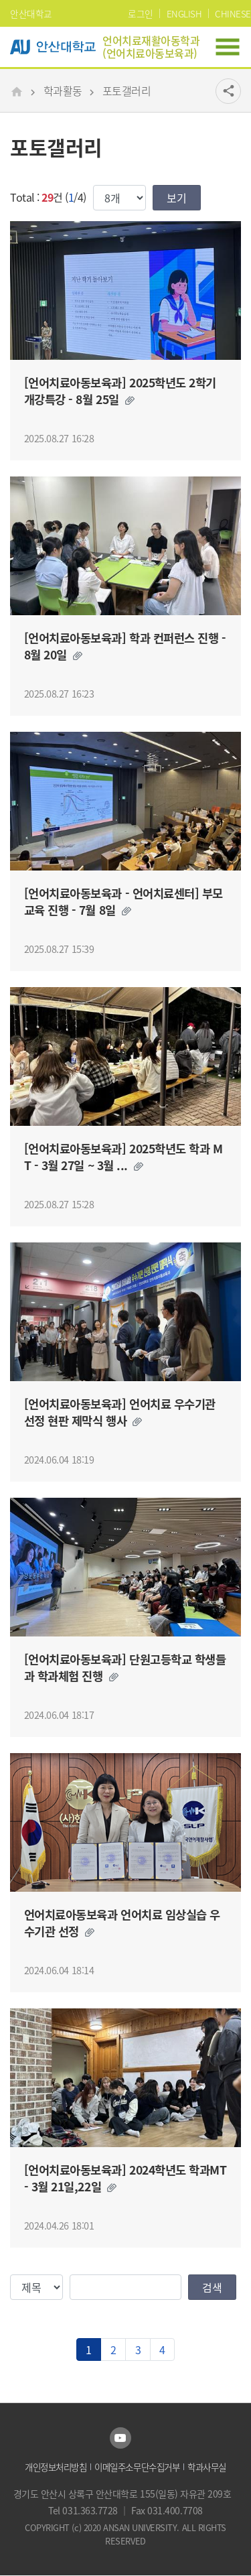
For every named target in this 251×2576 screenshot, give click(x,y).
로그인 (140, 13)
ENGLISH (184, 13)
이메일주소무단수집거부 (136, 2467)
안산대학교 (31, 13)
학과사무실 (206, 2467)
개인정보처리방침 (55, 2467)
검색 (212, 2287)
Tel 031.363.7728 (84, 2510)
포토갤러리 (126, 90)
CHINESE (233, 13)
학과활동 (63, 90)
